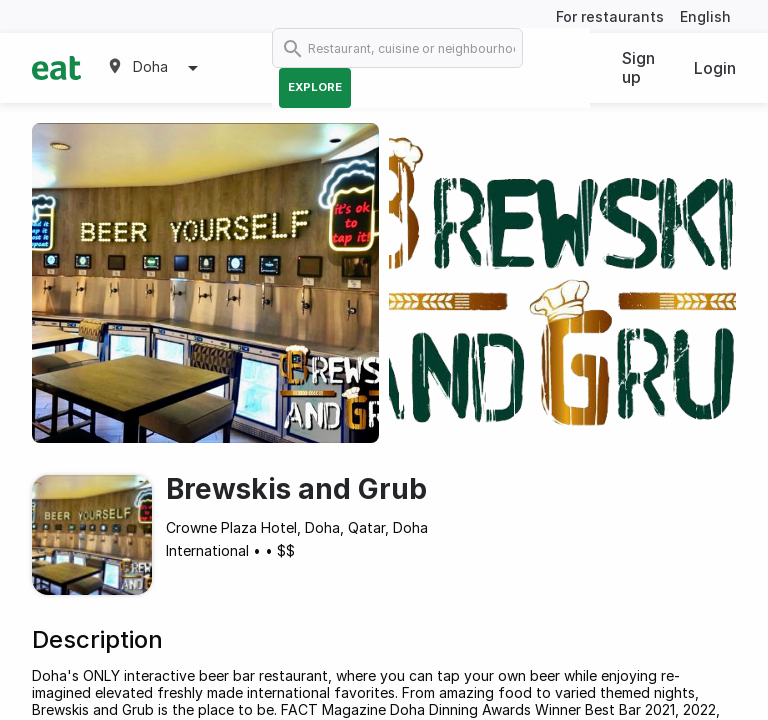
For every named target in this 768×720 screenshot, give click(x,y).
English (705, 16)
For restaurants (610, 16)
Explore (315, 87)
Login (715, 68)
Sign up (638, 67)
